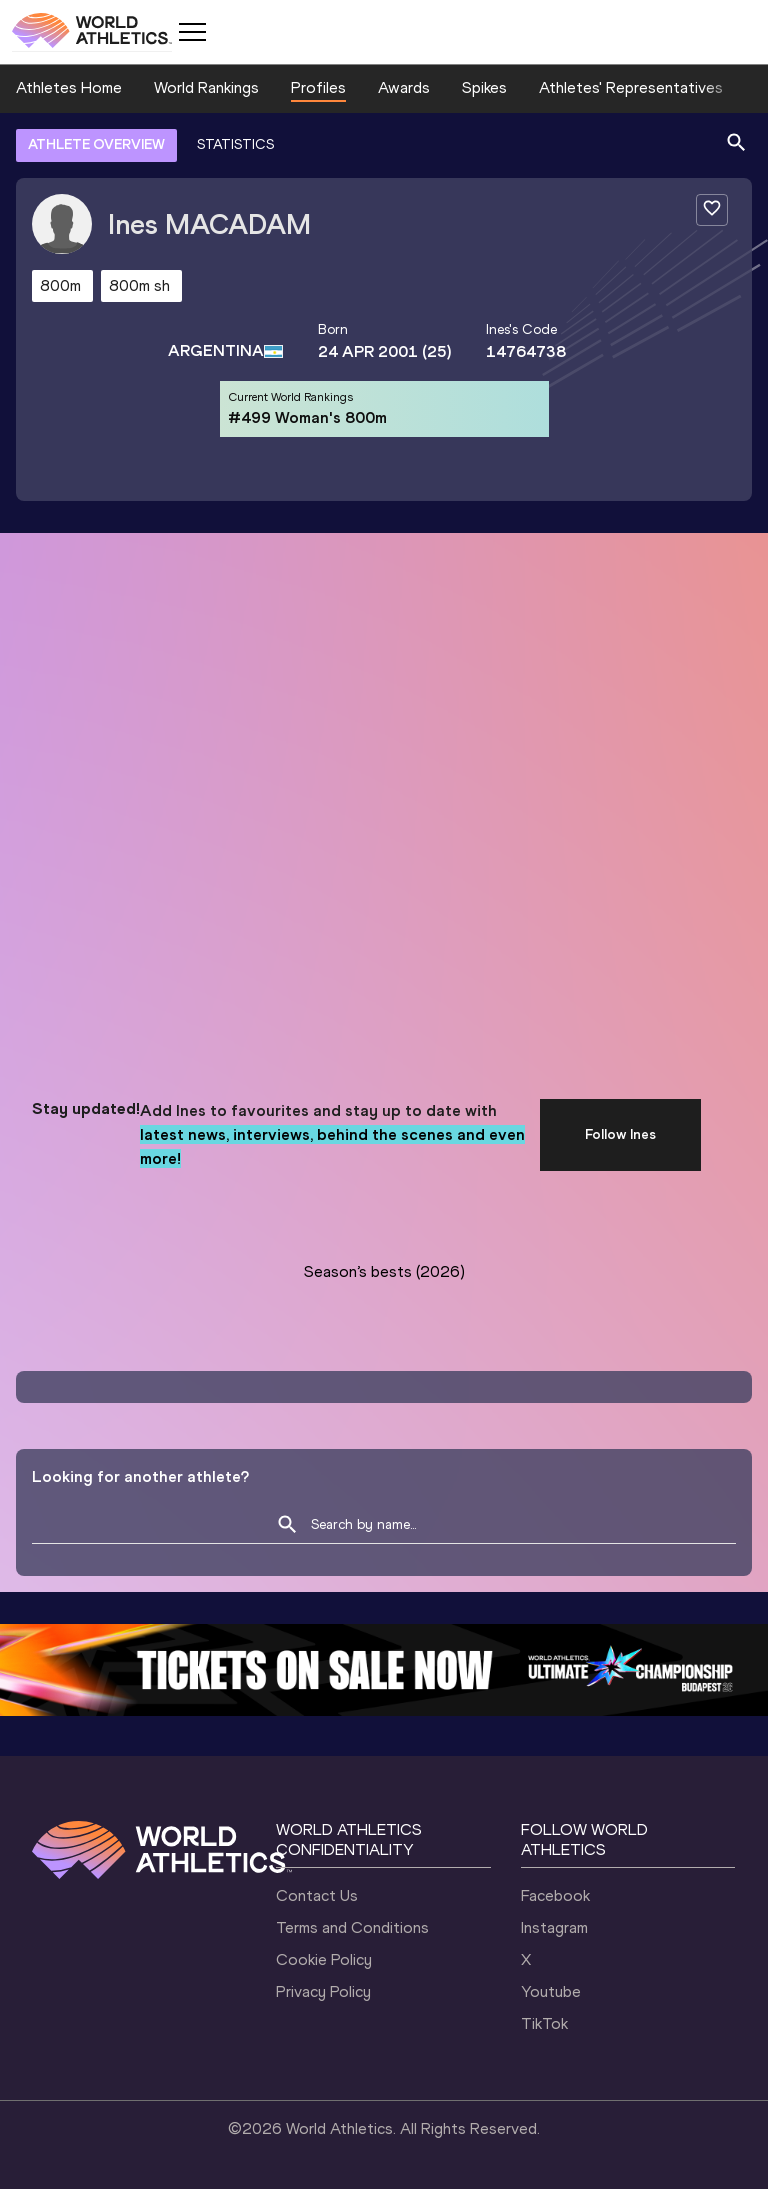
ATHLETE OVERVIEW (96, 144)
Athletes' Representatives (631, 87)
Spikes (484, 87)
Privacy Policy (323, 1991)
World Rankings (206, 87)
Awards (404, 87)
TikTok (544, 2023)
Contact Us (317, 1895)
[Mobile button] (192, 32)
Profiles (318, 87)
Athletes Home (69, 87)
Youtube (551, 1991)
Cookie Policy (324, 1959)
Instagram (554, 1927)
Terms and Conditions (352, 1927)
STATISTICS (235, 144)
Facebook (555, 1895)
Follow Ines (620, 1134)
